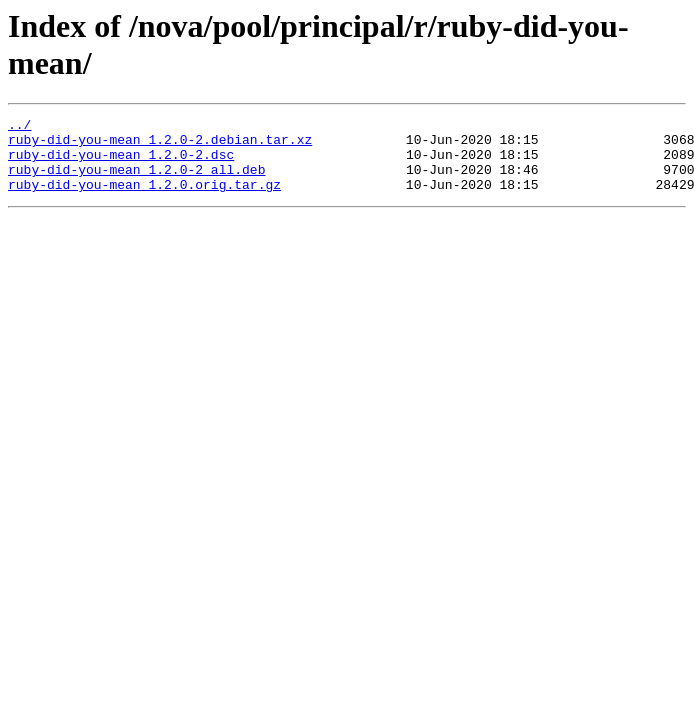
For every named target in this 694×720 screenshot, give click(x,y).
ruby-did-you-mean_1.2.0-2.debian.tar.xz (160, 145)
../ (19, 127)
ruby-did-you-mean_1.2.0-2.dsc (121, 163)
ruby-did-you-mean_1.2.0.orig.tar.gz (144, 199)
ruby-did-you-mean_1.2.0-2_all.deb (136, 181)
